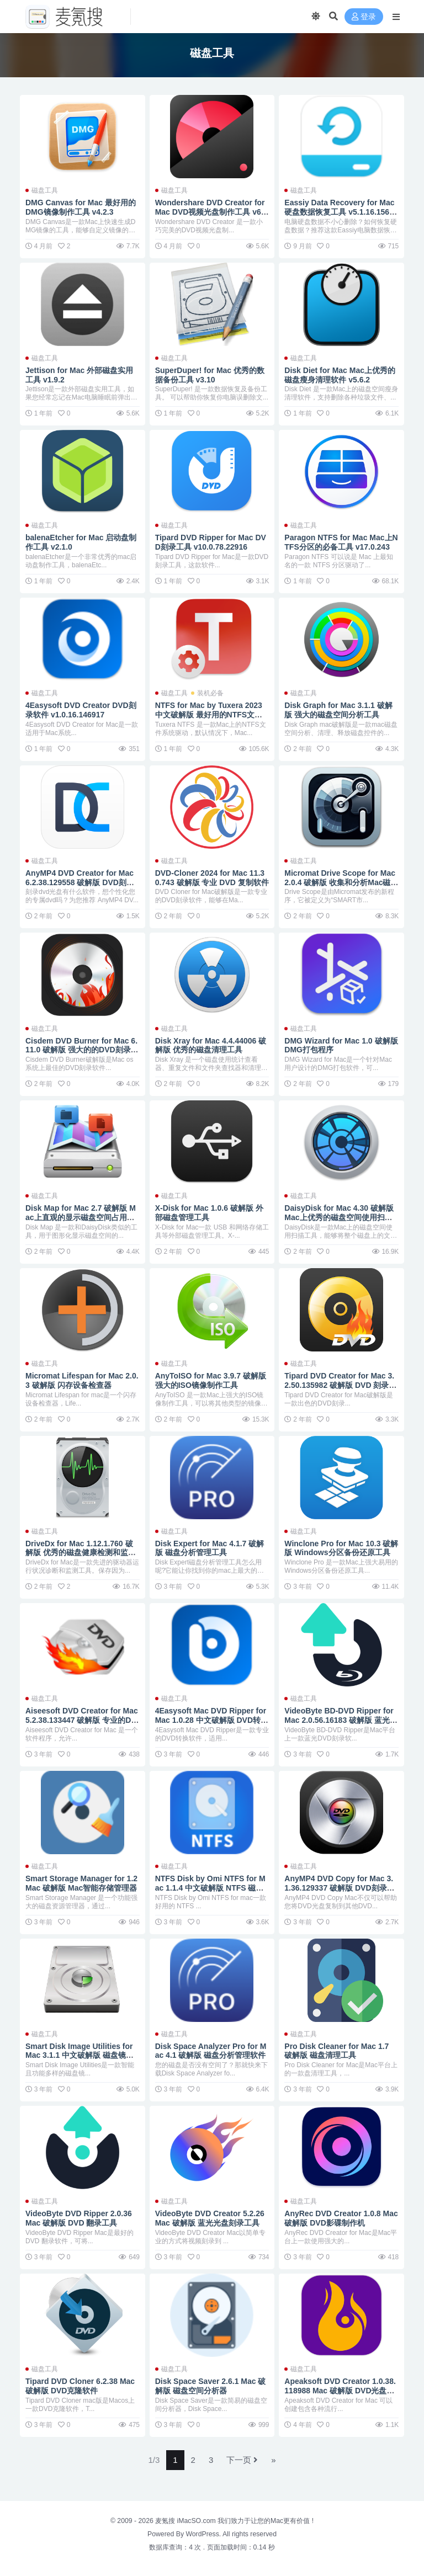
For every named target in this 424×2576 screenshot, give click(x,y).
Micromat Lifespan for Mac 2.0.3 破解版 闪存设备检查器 (82, 1380)
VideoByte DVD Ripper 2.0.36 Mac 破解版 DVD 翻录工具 (78, 2218)
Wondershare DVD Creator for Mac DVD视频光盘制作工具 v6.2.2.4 (210, 212)
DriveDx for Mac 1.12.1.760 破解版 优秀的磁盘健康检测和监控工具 (80, 1553)
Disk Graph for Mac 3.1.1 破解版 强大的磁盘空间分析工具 (338, 710)
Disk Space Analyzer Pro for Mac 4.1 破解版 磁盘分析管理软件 (211, 2051)
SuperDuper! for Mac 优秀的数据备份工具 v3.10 (209, 375)
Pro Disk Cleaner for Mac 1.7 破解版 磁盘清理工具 (336, 2051)
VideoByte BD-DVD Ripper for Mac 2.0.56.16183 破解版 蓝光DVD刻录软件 (339, 1720)
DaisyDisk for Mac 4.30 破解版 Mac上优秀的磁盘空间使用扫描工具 (339, 1217)
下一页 (242, 2460)
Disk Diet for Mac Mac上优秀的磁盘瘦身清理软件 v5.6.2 (339, 375)
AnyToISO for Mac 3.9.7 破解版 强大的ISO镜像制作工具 (210, 1380)
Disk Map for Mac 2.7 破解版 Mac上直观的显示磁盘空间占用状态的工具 (80, 1217)
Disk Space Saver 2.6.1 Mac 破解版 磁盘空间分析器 (210, 2386)
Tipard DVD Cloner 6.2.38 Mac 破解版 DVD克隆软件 (80, 2386)
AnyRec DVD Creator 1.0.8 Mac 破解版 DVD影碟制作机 (341, 2218)
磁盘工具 (44, 190)
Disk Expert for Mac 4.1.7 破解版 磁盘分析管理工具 (209, 1548)
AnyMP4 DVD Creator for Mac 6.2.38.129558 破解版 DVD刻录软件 (79, 882)
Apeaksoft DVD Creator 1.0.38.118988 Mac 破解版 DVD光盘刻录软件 (340, 2390)
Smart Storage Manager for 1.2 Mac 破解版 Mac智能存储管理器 (81, 1883)
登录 (364, 17)
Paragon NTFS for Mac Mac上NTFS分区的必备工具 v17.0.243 (341, 542)
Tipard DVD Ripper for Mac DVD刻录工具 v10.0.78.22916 (210, 542)
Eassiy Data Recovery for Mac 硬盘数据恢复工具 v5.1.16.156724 (341, 212)
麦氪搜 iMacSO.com (186, 2521)
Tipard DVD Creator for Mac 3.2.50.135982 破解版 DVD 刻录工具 (340, 1385)
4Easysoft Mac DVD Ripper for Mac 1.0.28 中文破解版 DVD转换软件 (211, 1720)
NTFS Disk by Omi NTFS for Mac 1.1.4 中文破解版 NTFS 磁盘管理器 (210, 1888)
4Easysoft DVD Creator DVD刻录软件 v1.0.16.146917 (80, 710)
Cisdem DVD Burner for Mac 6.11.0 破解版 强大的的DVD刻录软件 (82, 1050)
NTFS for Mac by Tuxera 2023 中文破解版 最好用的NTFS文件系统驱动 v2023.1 (208, 714)
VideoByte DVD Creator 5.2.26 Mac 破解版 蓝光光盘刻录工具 (209, 2218)
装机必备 (210, 693)
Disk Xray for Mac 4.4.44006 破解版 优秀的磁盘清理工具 (211, 1045)
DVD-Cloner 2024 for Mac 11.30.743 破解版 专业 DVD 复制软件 (212, 878)
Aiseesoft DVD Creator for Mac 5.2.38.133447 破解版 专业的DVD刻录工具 (81, 1720)
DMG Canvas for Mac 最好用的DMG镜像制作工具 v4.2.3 (80, 207)
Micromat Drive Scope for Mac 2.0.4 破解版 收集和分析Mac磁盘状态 (341, 882)
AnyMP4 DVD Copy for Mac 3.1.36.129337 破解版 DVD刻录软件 (339, 1888)
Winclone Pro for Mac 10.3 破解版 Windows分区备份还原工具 (341, 1548)
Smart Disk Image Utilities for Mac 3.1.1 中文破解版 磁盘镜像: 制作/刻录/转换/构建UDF (80, 2055)
